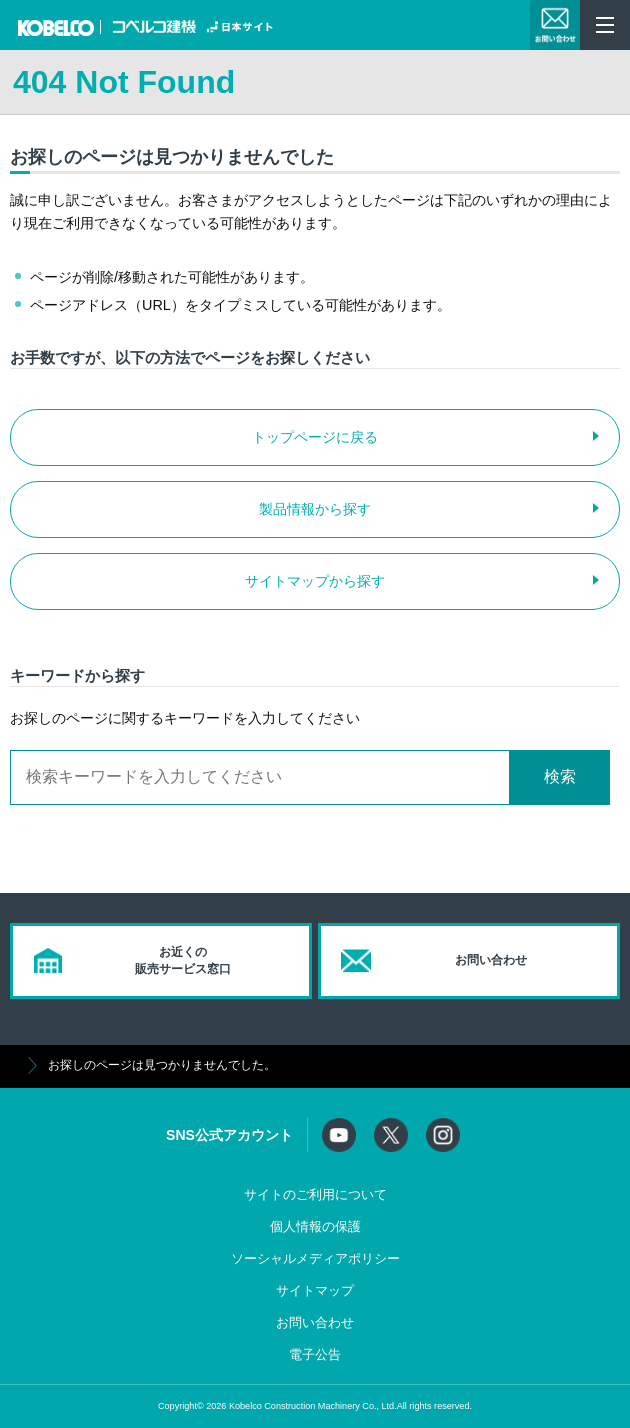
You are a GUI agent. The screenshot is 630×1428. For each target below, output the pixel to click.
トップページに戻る (315, 437)
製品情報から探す (315, 509)
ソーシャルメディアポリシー (315, 1259)
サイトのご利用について (315, 1195)
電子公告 (315, 1355)
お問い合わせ (315, 1323)
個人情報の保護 (315, 1227)
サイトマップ (315, 1291)
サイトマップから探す (315, 581)
